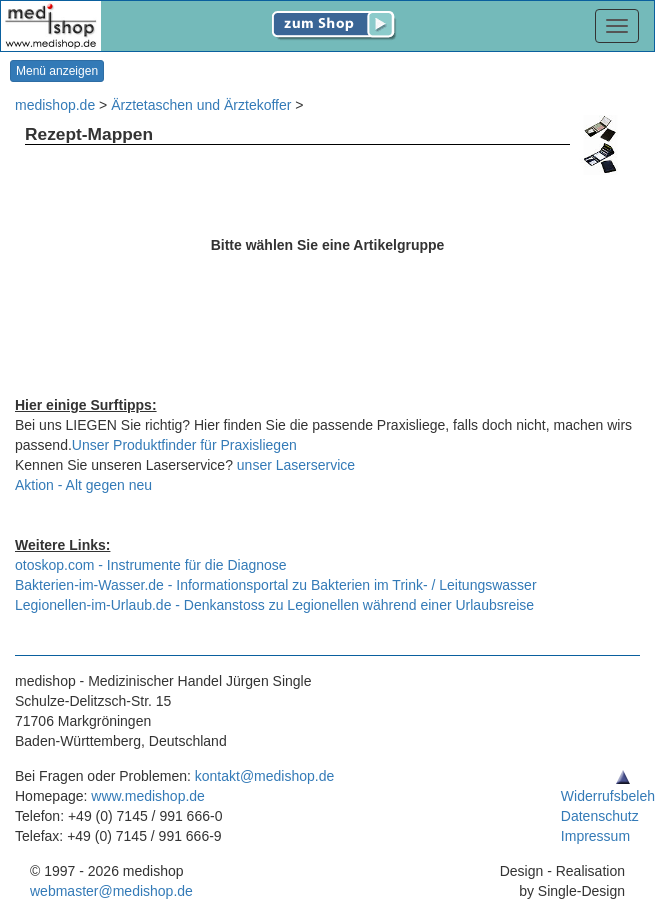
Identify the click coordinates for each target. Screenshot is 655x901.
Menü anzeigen (57, 71)
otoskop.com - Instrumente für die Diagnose (151, 565)
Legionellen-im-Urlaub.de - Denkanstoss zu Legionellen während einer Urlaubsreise (274, 605)
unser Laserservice (296, 465)
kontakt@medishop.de (265, 776)
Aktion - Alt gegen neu (83, 485)
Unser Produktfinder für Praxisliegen (184, 445)
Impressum (595, 836)
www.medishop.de (148, 796)
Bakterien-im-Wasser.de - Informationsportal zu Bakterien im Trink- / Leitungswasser (276, 585)
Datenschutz (600, 816)
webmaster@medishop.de (111, 891)
